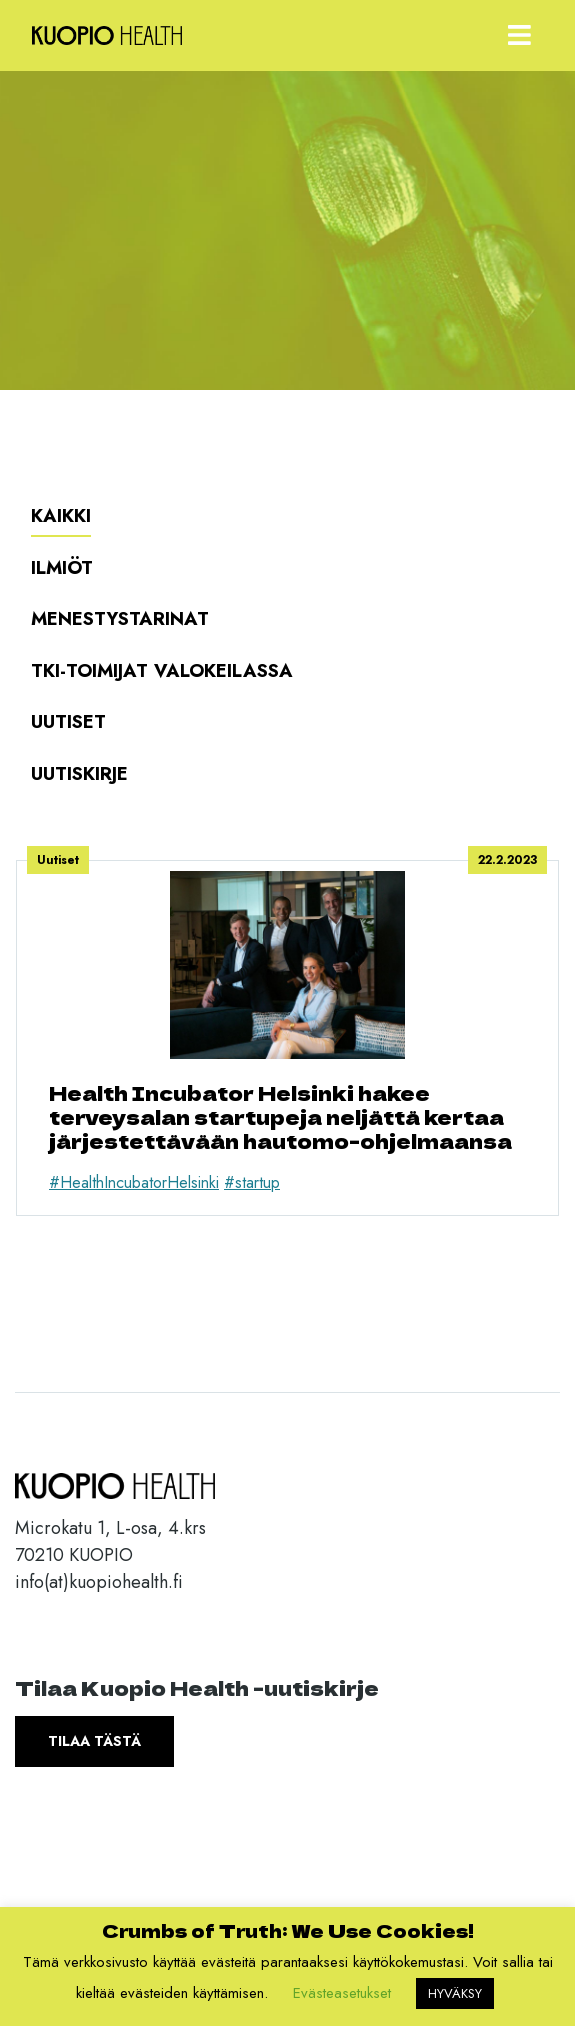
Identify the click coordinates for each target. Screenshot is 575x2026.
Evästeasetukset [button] (342, 1993)
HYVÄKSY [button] (455, 1993)
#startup (252, 1182)
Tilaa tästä (94, 1741)
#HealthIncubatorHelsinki (134, 1182)
